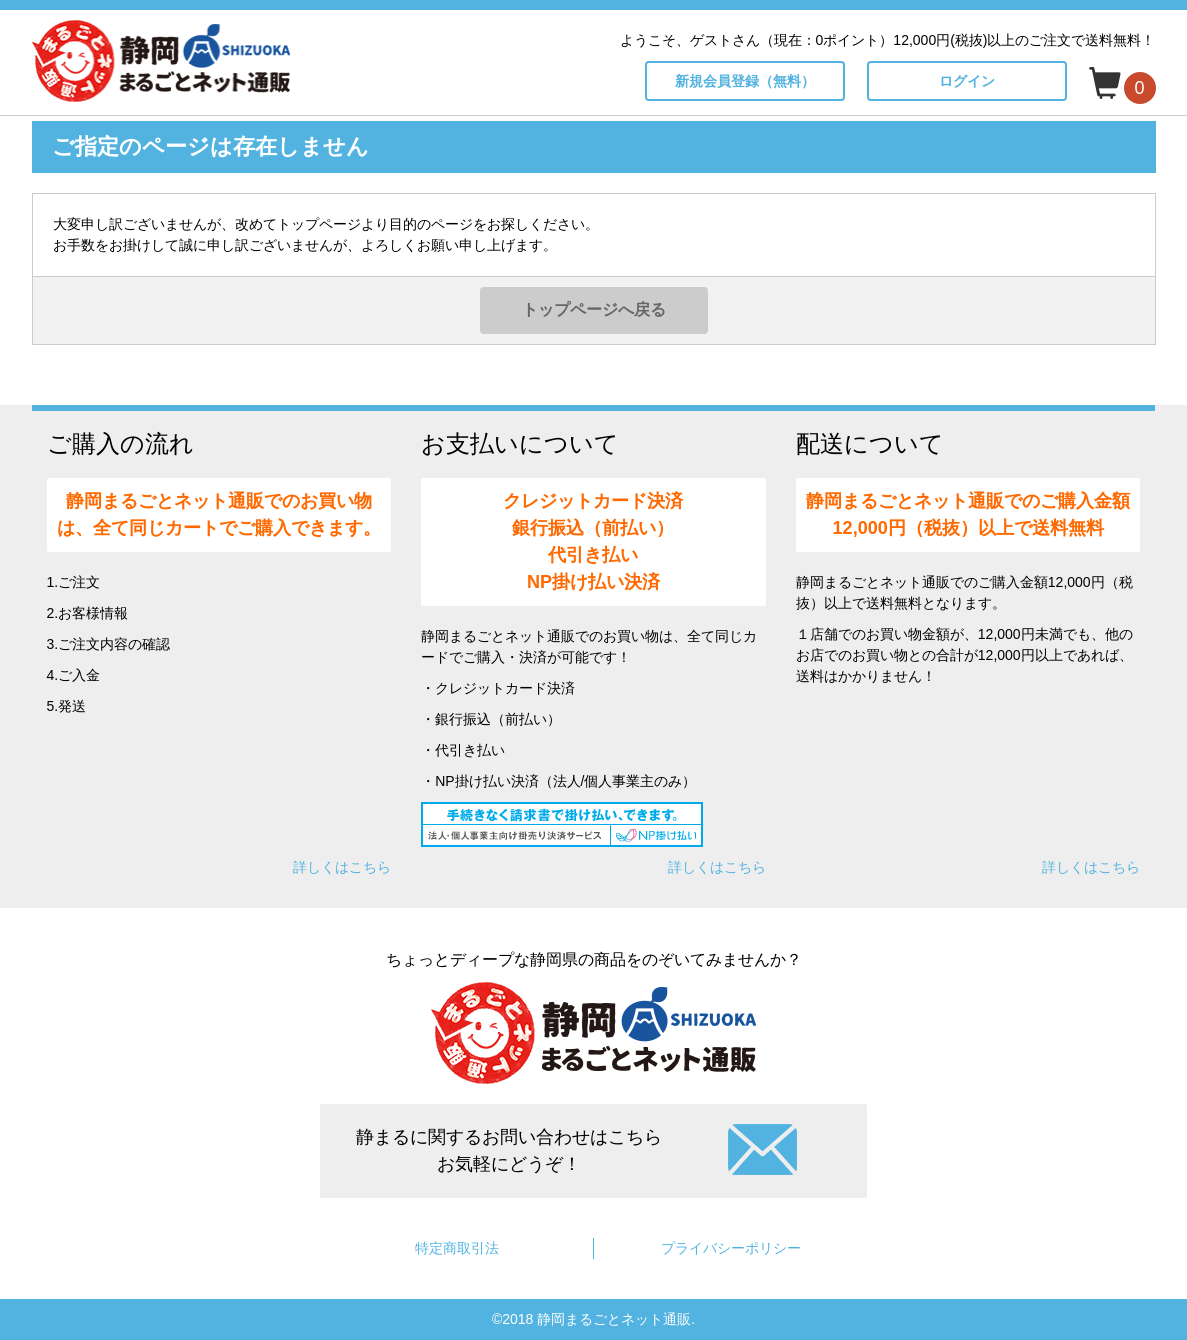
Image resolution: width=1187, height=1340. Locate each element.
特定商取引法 (457, 1248)
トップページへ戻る (594, 309)
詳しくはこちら (342, 867)
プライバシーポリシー (731, 1248)
